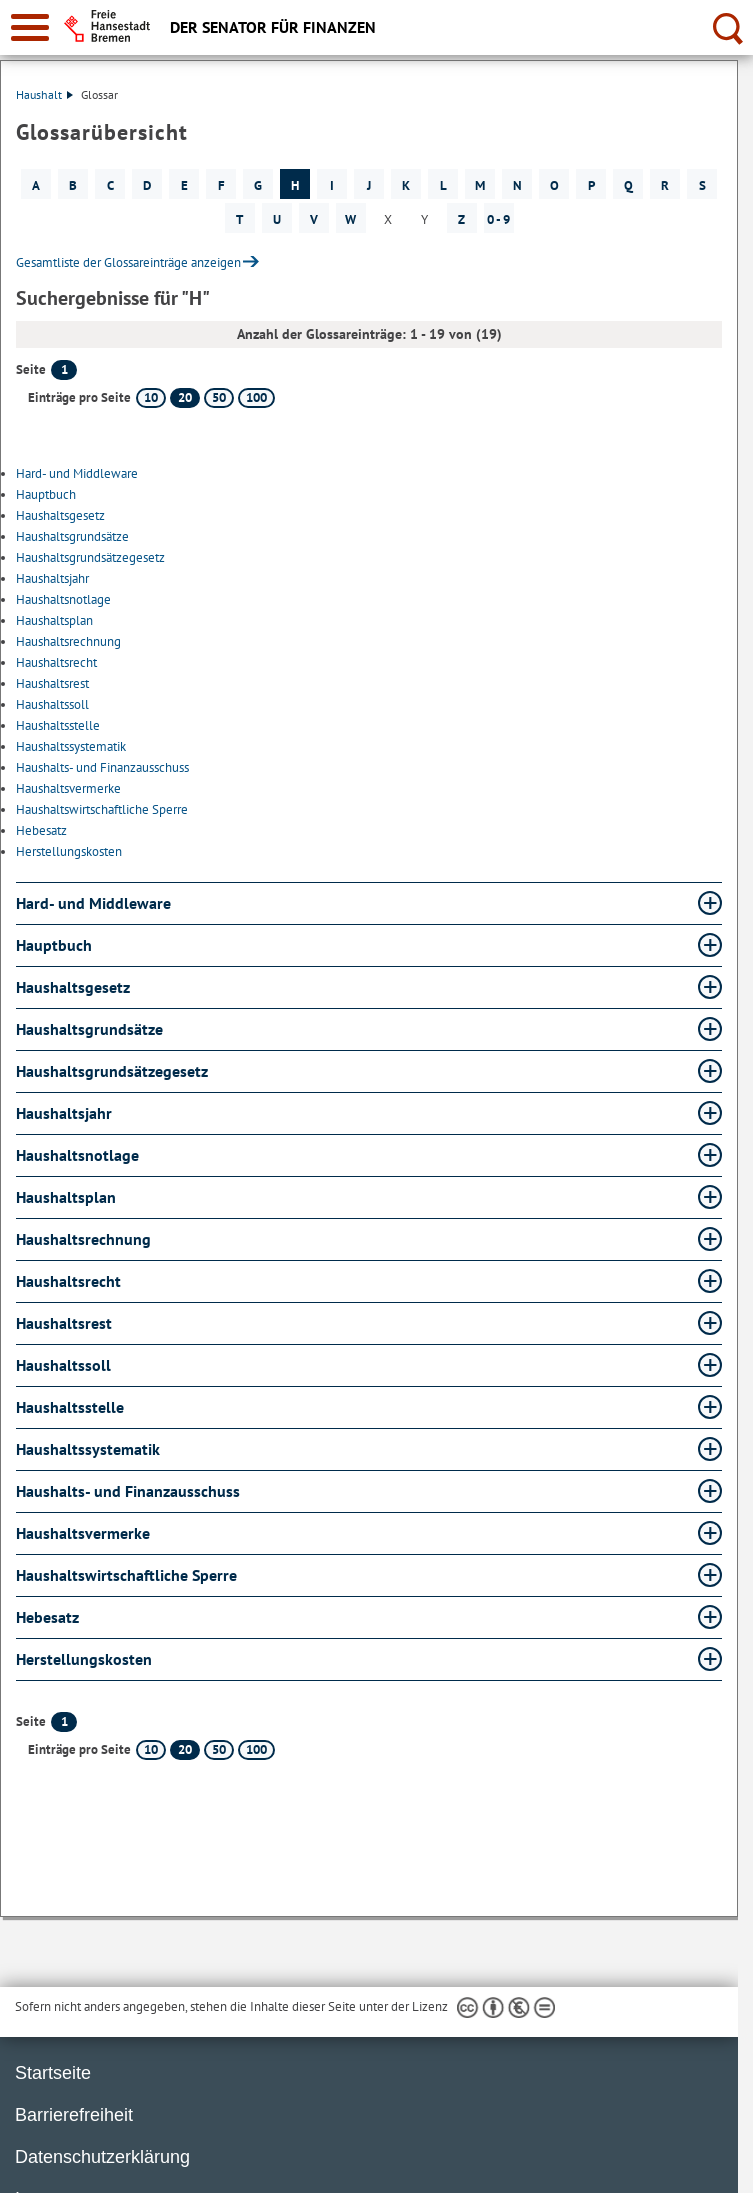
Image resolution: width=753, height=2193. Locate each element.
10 (151, 397)
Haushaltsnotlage (63, 599)
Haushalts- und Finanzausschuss (102, 767)
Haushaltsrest (52, 683)
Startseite (53, 2073)
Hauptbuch (46, 494)
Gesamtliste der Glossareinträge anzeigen (128, 262)
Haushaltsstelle (58, 725)
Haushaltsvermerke (68, 788)
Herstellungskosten (69, 851)
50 (219, 397)
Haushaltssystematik (71, 746)
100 (256, 397)
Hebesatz (41, 830)
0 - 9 (498, 219)
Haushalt (44, 94)
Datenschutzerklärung (102, 2157)
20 (185, 397)
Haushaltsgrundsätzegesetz (90, 557)
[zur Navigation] (30, 27)
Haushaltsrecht (56, 662)
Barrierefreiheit (74, 2115)
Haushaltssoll (52, 704)
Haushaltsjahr (52, 578)
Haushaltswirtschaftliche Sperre (102, 809)
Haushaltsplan (54, 620)
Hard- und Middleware (77, 473)
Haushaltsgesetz (60, 515)
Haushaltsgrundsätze (72, 536)
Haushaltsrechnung (68, 641)
